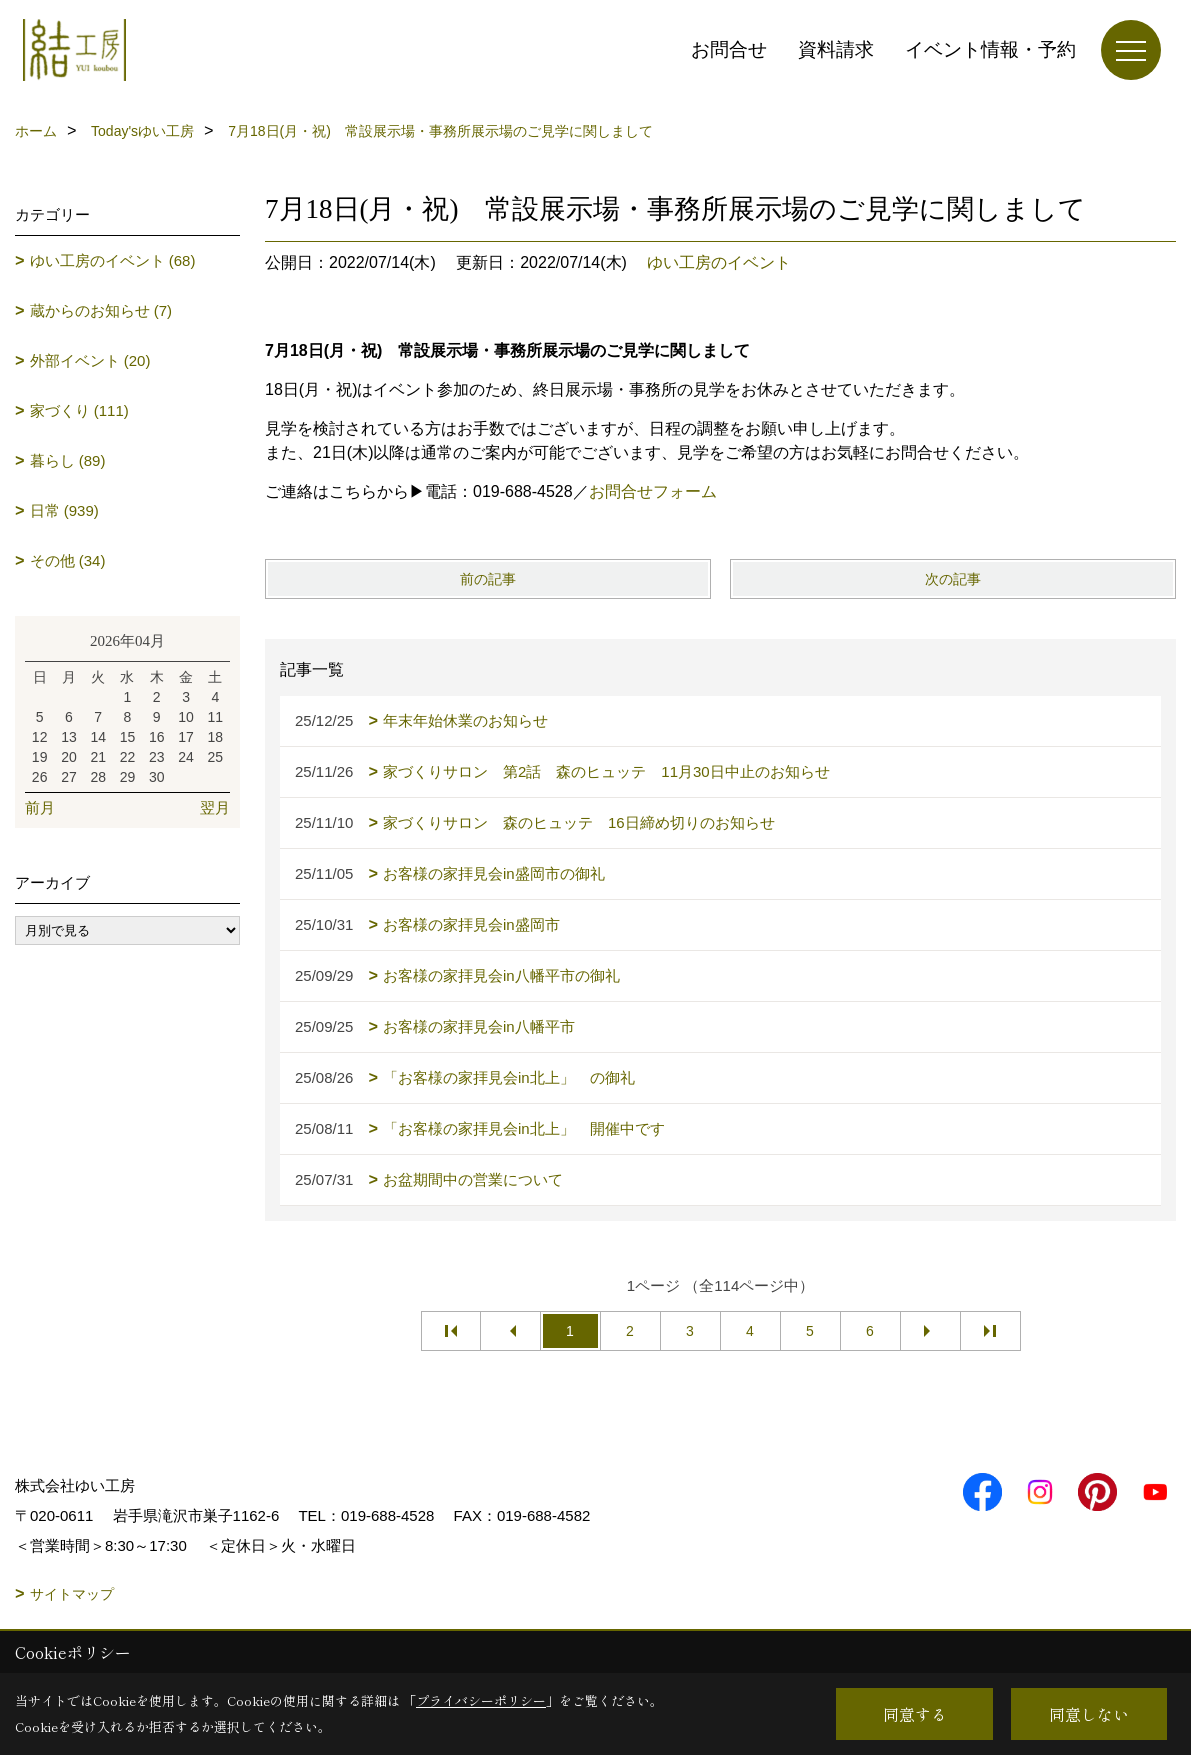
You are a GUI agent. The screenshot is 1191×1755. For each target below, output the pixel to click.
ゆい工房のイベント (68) (113, 260)
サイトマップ (72, 1594)
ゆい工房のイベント (719, 262)
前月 (40, 807)
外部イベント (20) (90, 360)
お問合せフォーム (653, 491)
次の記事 (953, 579)
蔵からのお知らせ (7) (101, 310)
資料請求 (836, 49)
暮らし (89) (68, 460)
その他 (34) (68, 560)
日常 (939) (64, 510)
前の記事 (488, 579)
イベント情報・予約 (990, 49)
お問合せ (729, 49)
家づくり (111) (79, 410)
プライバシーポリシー (481, 1700)
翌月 (215, 807)
